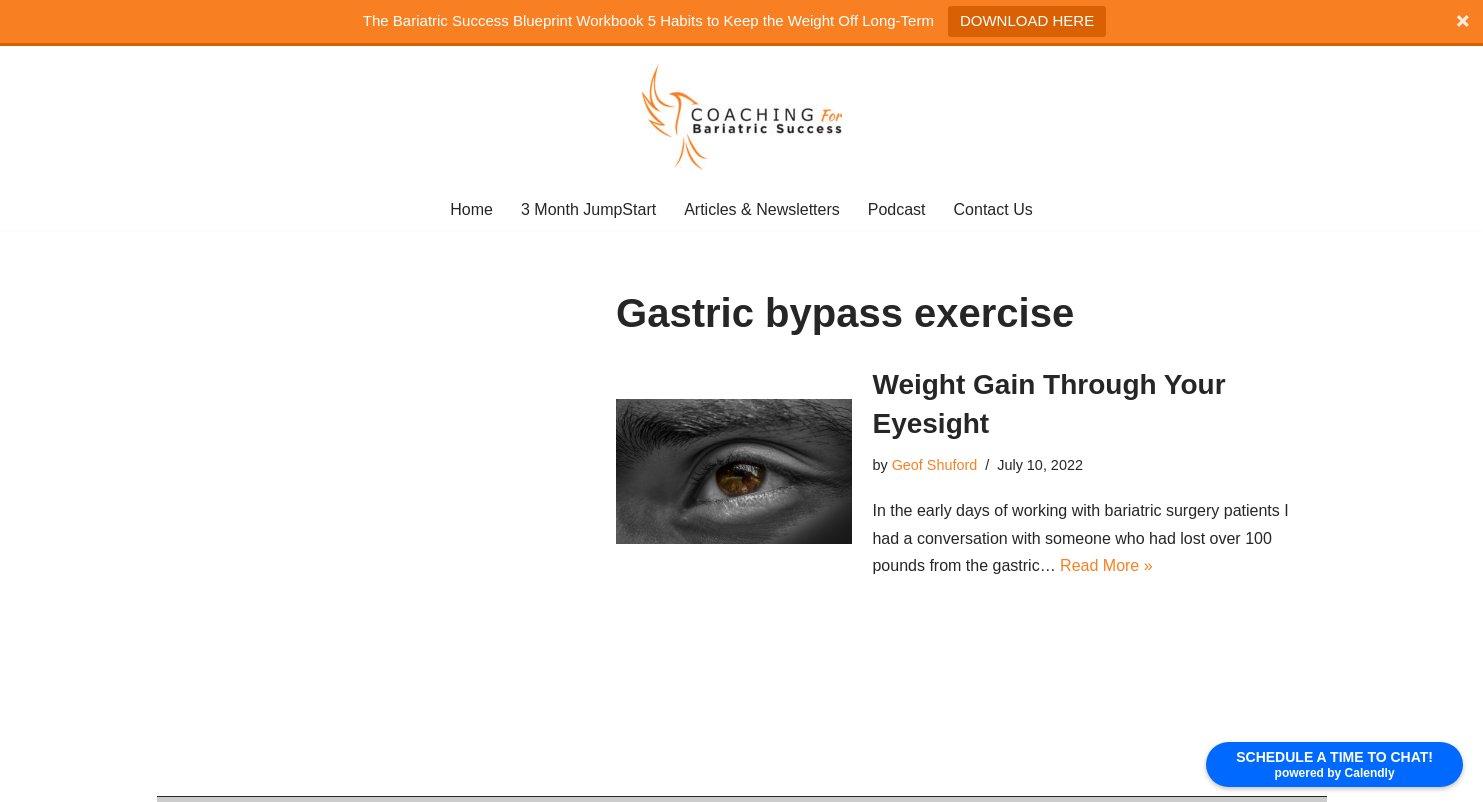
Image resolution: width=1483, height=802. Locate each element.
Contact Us (993, 209)
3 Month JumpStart (588, 209)
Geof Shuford (935, 465)
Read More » (1106, 565)
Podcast (897, 209)
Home (471, 209)
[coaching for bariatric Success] (742, 117)
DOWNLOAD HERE (1027, 20)
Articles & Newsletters (762, 209)
